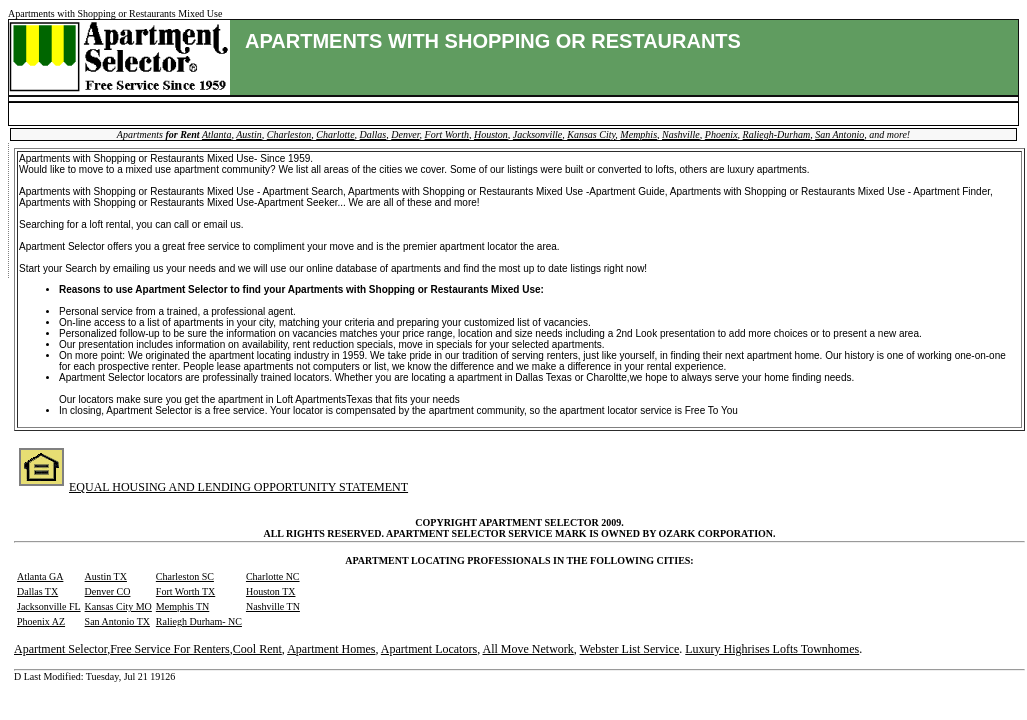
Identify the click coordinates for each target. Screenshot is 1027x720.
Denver (405, 134)
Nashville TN (273, 606)
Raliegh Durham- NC (199, 621)
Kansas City (591, 134)
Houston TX (271, 591)
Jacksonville (537, 134)
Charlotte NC (273, 576)
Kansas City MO (118, 606)
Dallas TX (37, 591)
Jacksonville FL (49, 606)
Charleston (289, 134)
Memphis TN (182, 606)
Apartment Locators (429, 649)
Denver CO (108, 591)
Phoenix (721, 134)
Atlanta (216, 134)
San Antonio (839, 134)
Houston (491, 134)
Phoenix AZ (41, 621)
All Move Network (527, 649)
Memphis (638, 134)
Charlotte (335, 134)
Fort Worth (447, 134)
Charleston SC (185, 576)
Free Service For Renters (170, 649)
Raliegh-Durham (777, 134)
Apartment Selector (60, 649)
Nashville (681, 134)
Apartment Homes (331, 649)
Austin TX (106, 576)
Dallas (373, 134)
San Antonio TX (117, 621)
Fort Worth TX (185, 591)
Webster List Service (630, 649)
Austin (249, 134)
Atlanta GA (40, 576)
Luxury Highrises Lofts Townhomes (772, 649)
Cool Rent (257, 649)
